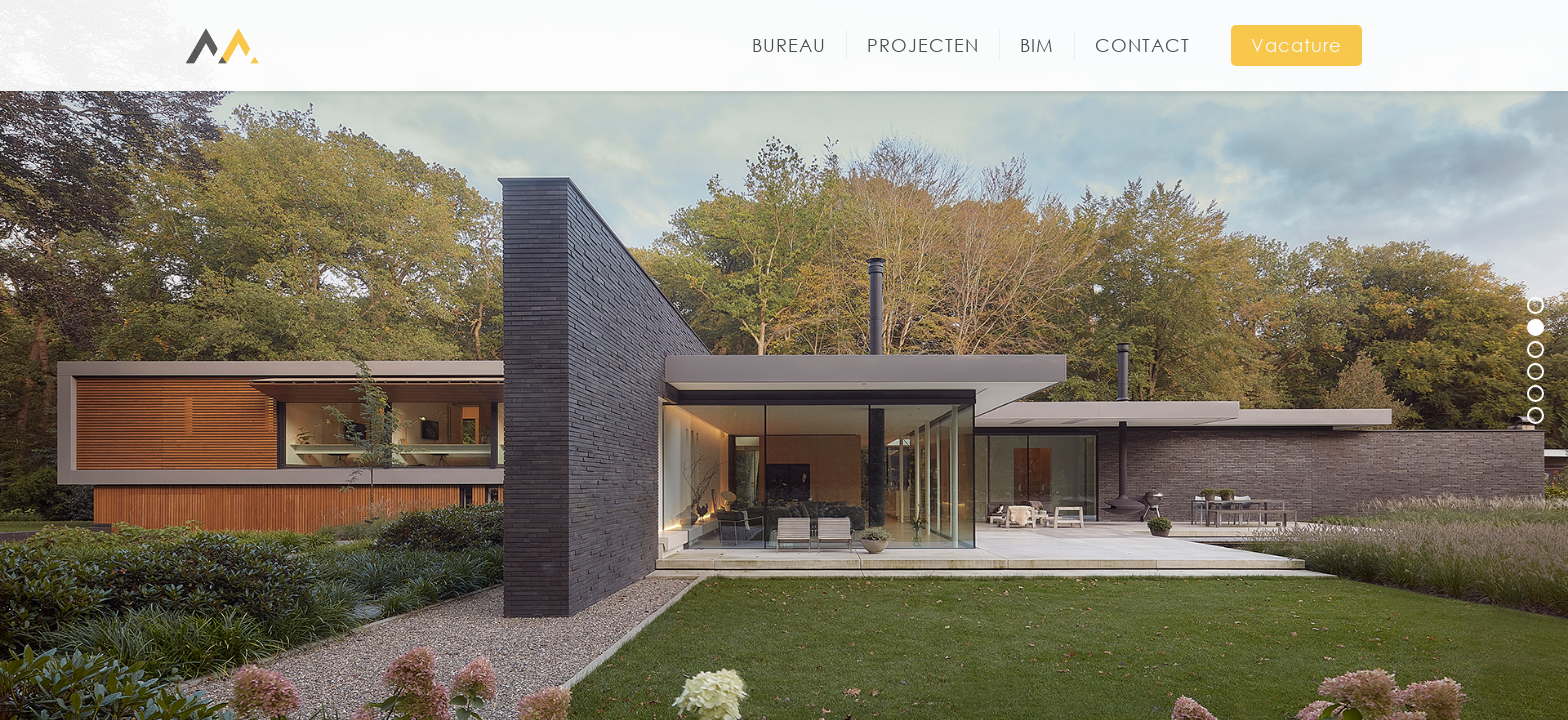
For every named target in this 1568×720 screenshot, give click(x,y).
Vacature (1296, 45)
